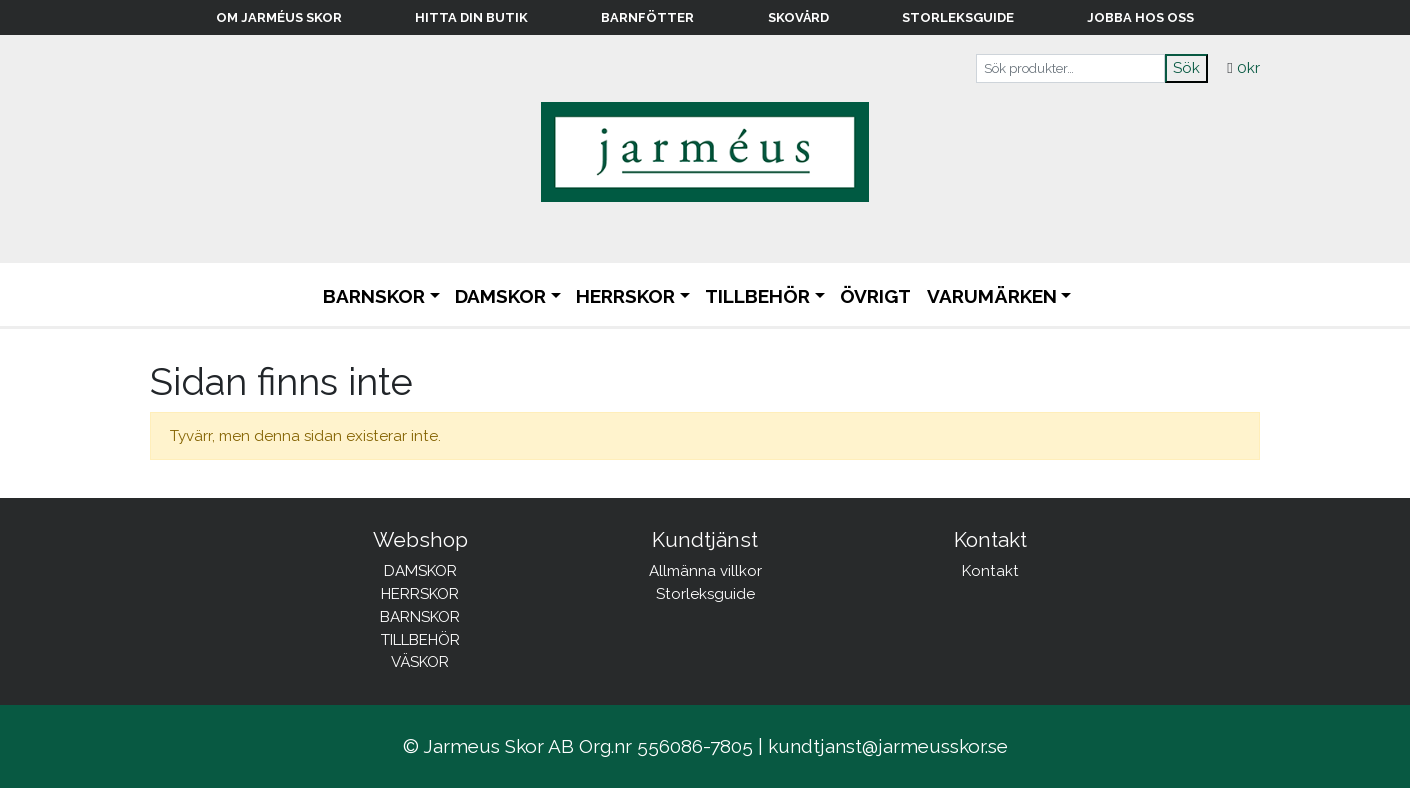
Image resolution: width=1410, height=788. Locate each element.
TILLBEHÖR (757, 296)
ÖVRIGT (875, 296)
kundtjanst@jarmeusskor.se (888, 746)
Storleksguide (958, 17)
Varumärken (992, 296)
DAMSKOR (500, 296)
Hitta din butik (471, 17)
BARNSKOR (374, 296)
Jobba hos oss (1140, 17)
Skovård (798, 17)
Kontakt (990, 571)
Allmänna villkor (705, 571)
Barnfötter (647, 17)
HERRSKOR (625, 296)
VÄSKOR (420, 662)
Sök (1186, 68)
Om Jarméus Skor (279, 17)
